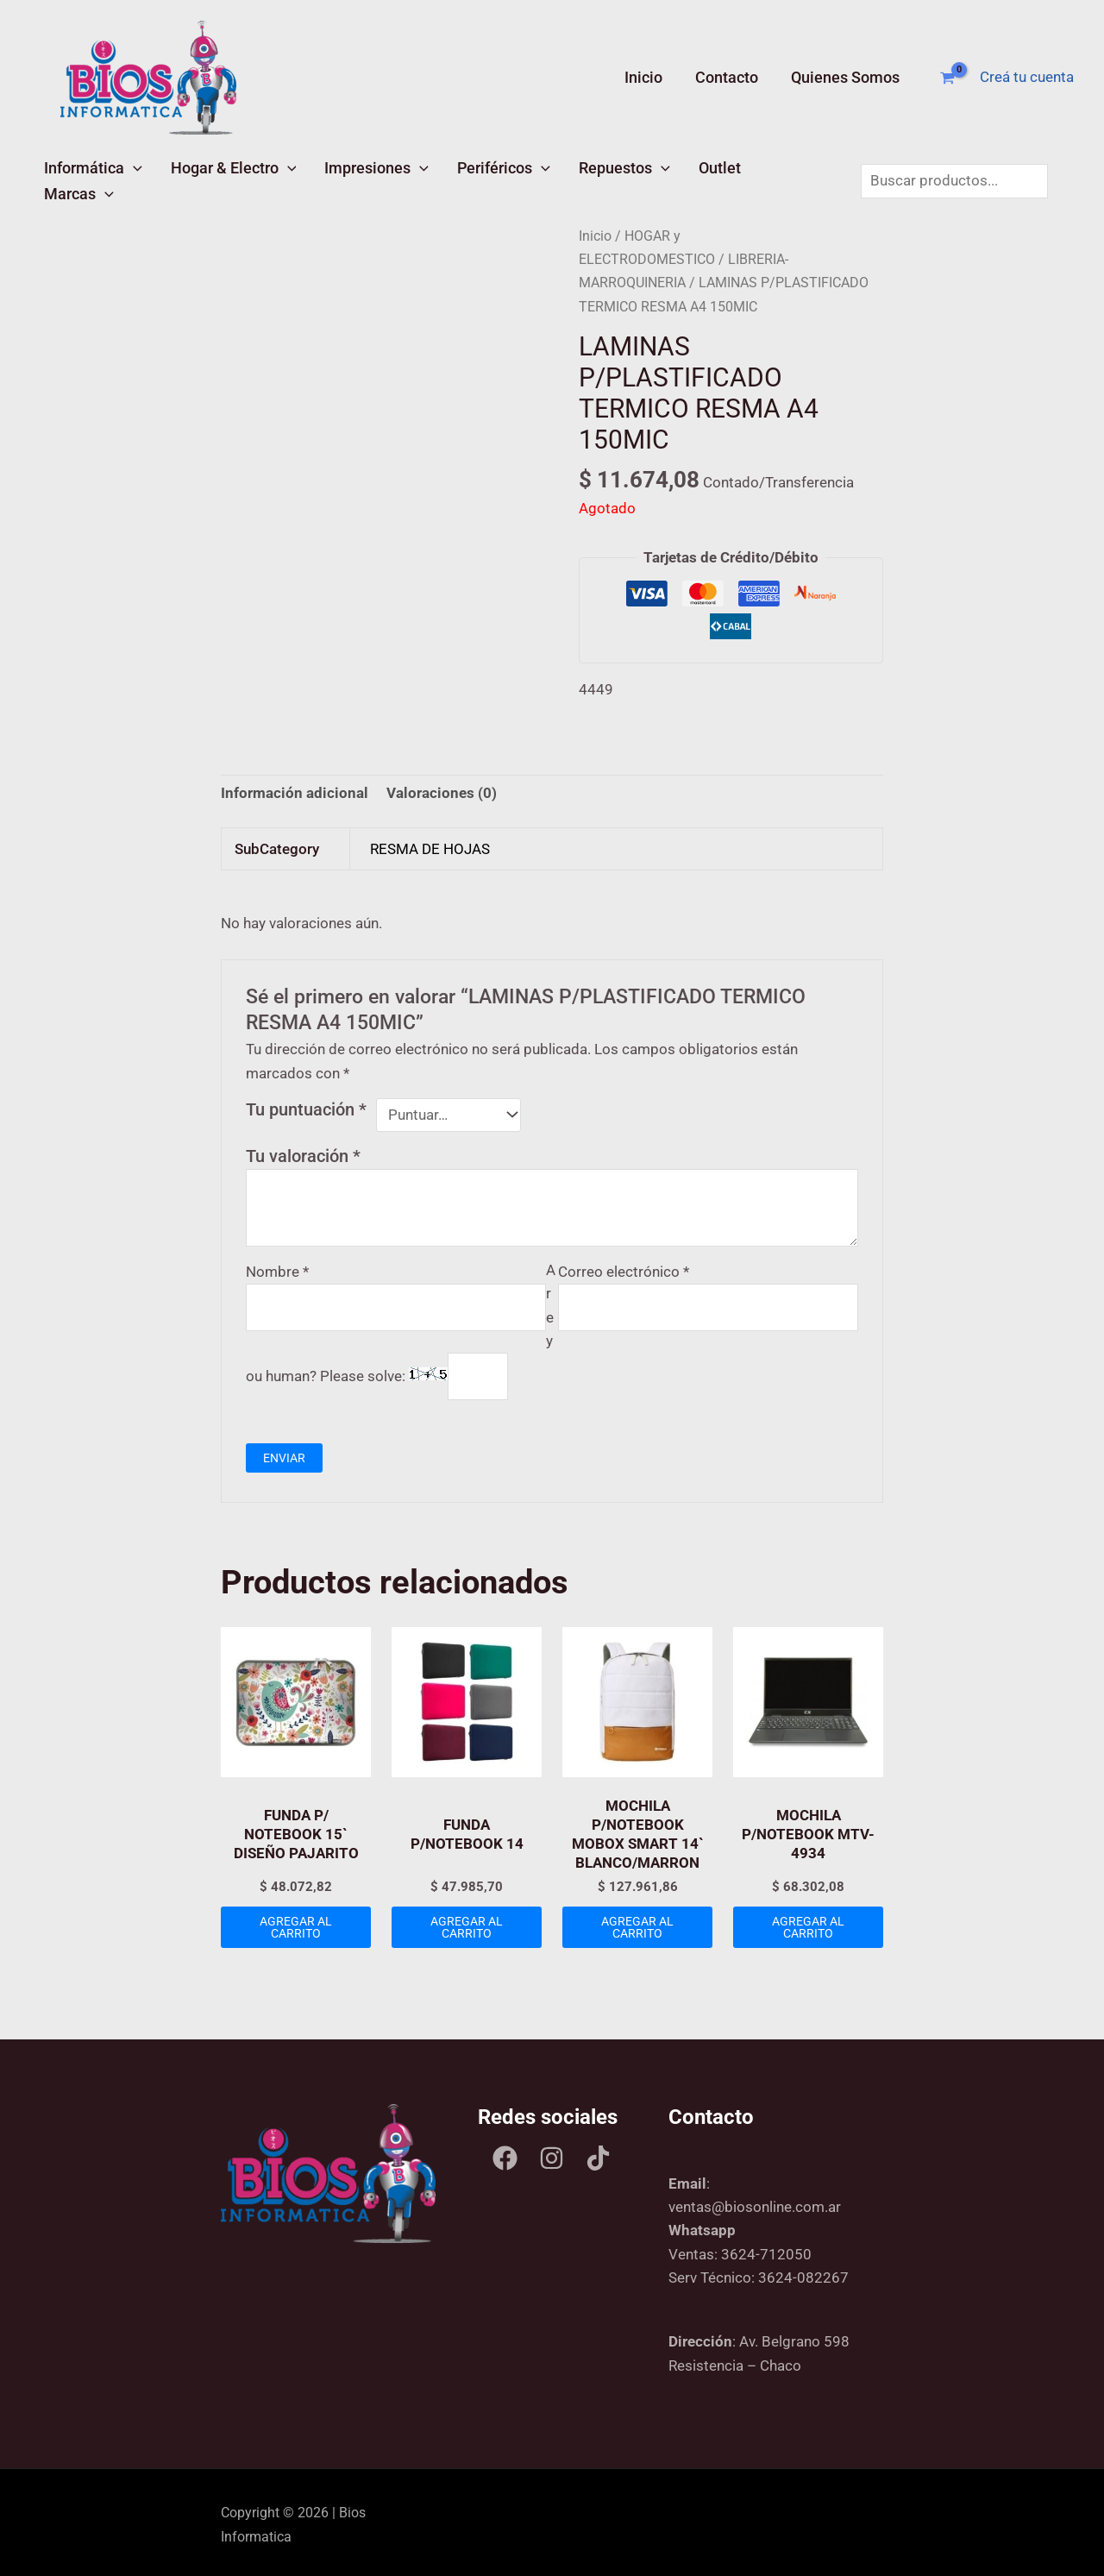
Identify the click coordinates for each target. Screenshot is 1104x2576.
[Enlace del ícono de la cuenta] (1027, 77)
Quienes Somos (845, 77)
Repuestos (604, 178)
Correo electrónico (623, 1266)
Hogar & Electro (227, 178)
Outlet (695, 178)
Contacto (728, 77)
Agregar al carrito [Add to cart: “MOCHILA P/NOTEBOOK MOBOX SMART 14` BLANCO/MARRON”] (637, 1922)
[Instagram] (551, 2152)
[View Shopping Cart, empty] (947, 78)
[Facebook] (505, 2152)
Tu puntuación (306, 1104)
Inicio (647, 77)
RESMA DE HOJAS (430, 843)
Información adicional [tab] (294, 788)
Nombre (277, 1266)
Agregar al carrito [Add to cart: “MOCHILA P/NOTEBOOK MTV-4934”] (808, 1922)
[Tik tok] (598, 2152)
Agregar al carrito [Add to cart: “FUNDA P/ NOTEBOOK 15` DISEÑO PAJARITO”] (296, 1922)
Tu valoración (303, 1150)
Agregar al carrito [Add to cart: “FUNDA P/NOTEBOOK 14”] (466, 1922)
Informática (90, 178)
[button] (131, 178)
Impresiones (366, 178)
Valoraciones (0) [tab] (441, 788)
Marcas (776, 178)
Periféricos (488, 178)
